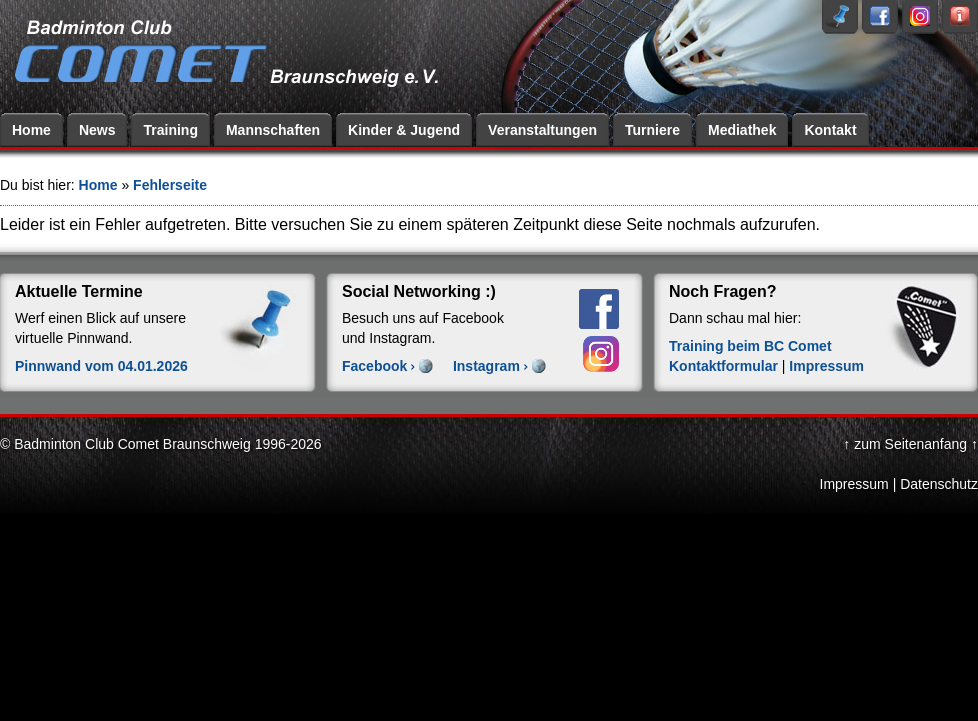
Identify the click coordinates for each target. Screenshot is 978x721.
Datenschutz (939, 484)
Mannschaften (273, 130)
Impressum (826, 366)
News (97, 130)
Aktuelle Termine (79, 291)
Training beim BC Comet (750, 346)
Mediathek (742, 130)
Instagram (486, 366)
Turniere (652, 130)
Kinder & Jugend (404, 130)
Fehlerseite (170, 185)
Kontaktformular (723, 366)
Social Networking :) (419, 291)
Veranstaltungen (542, 130)
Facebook (374, 366)
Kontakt (830, 130)
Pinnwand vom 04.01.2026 (101, 366)
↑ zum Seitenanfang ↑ (910, 444)
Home (31, 130)
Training (170, 130)
